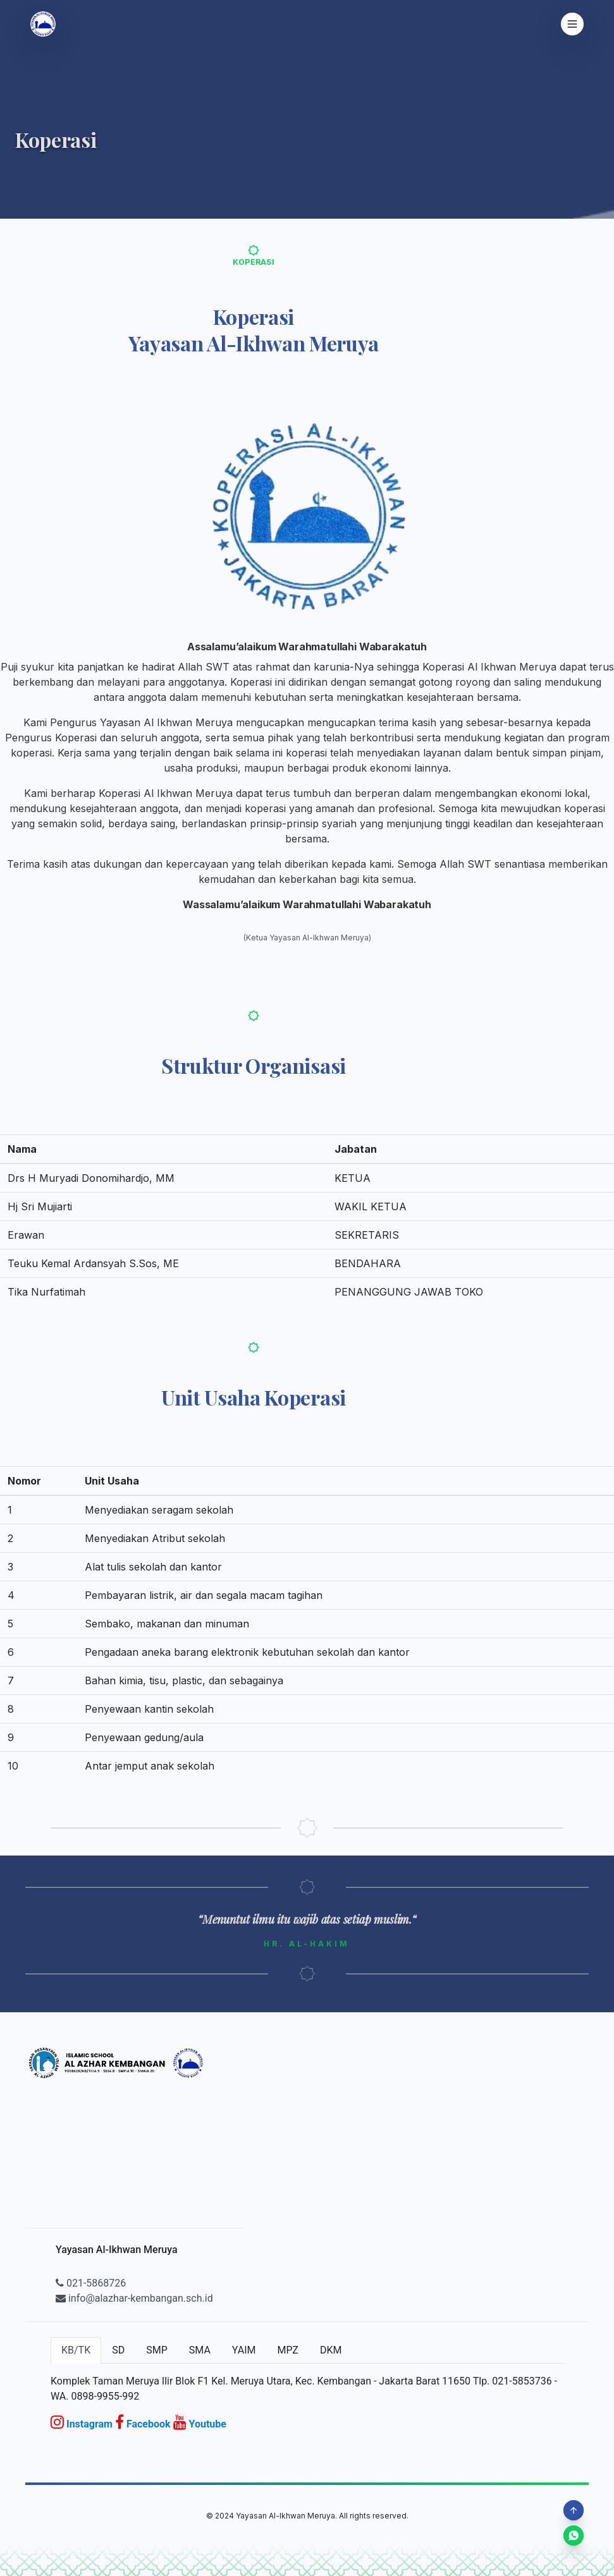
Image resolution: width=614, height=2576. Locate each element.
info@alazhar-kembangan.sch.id (134, 2298)
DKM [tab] (331, 2350)
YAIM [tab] (244, 2350)
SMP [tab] (157, 2350)
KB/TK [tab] (75, 2350)
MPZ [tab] (287, 2350)
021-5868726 (91, 2283)
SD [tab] (118, 2350)
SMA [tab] (200, 2350)
